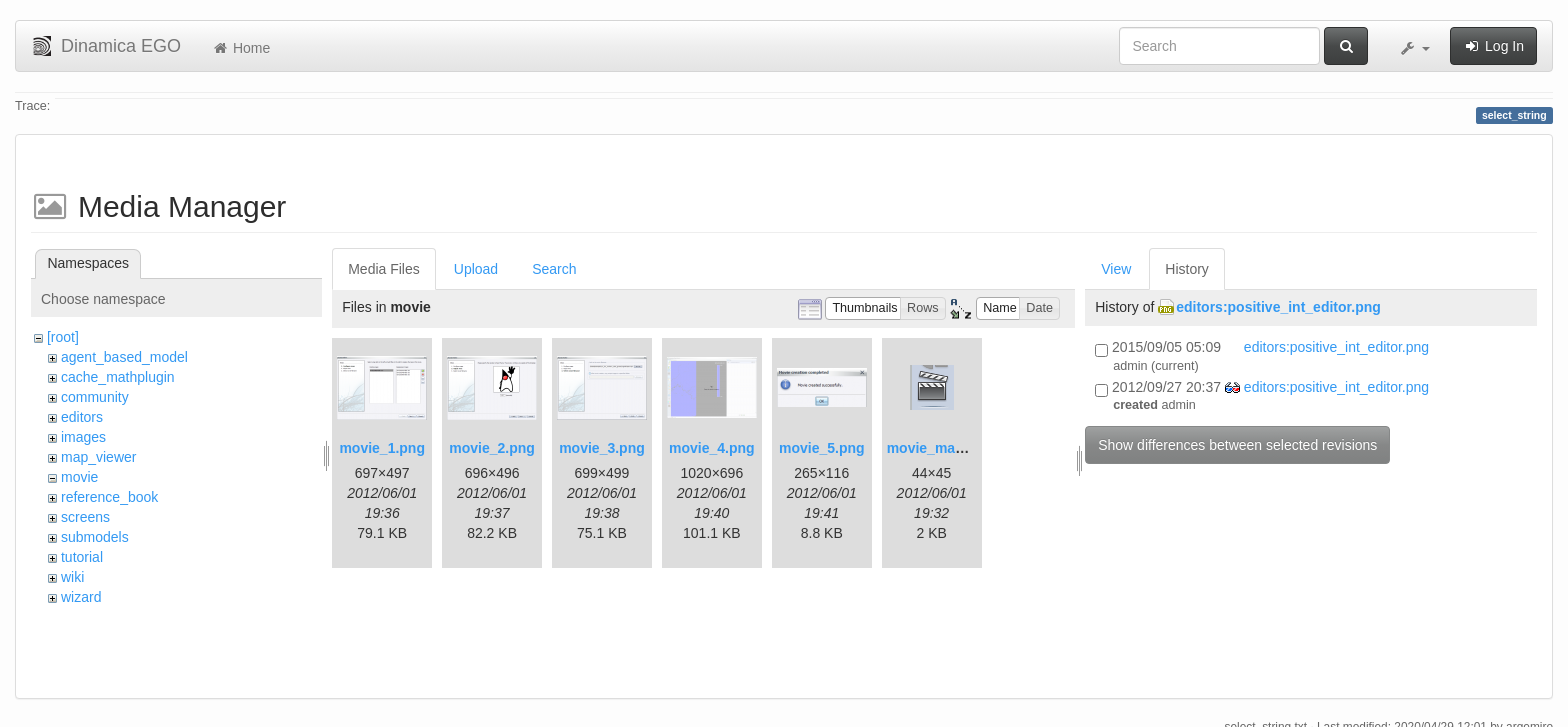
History (1187, 269)
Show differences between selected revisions (1237, 445)
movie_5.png (822, 448)
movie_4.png (712, 448)
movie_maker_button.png (972, 448)
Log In (1493, 46)
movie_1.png (382, 448)
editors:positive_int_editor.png (1278, 307)
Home (240, 48)
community (95, 397)
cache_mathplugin (118, 377)
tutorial (82, 557)
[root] (63, 337)
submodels (95, 537)
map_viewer (98, 457)
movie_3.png (602, 448)
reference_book (109, 497)
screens (85, 517)
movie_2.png (492, 448)
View (1116, 269)
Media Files (384, 269)
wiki (72, 577)
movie (79, 477)
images (83, 437)
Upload (476, 269)
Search (554, 269)
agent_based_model (124, 357)
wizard (81, 597)
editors (82, 417)
